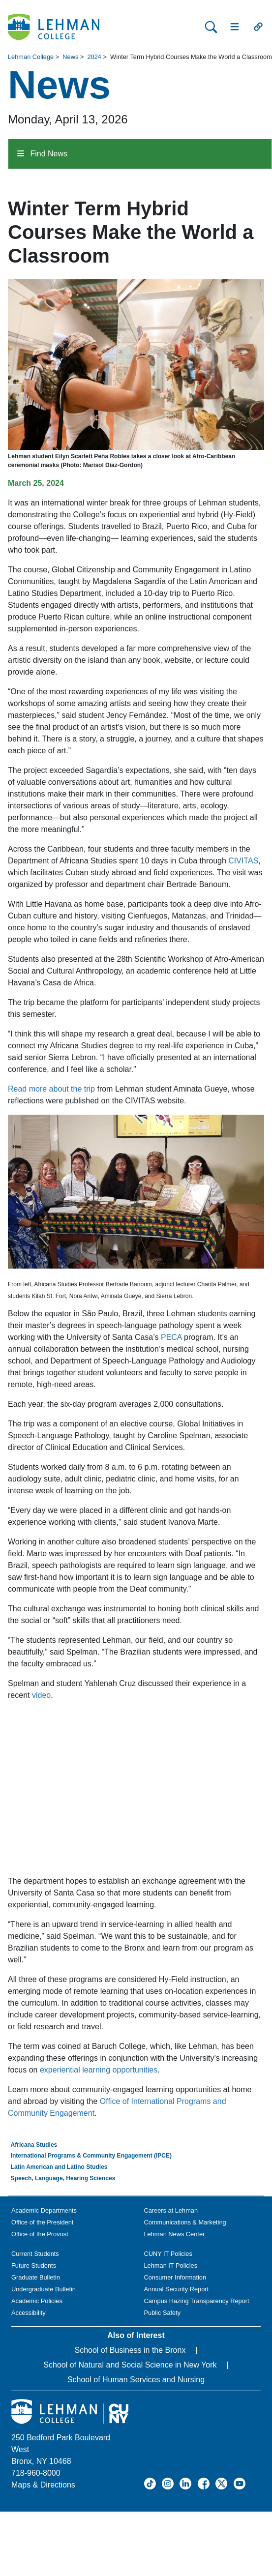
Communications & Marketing (185, 2222)
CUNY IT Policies (168, 2253)
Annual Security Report (176, 2289)
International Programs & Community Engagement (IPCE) (91, 2155)
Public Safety (162, 2312)
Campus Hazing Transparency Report (196, 2301)
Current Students (35, 2253)
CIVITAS (243, 861)
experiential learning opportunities (98, 2070)
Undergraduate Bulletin (43, 2289)
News (70, 56)
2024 (94, 56)
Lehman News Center (174, 2234)
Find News (42, 153)
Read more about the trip (51, 1089)
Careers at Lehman (171, 2210)
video (41, 1695)
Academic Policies (36, 2301)
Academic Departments (44, 2210)
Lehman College (31, 56)
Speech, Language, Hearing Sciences (63, 2178)
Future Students (33, 2265)
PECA (171, 1337)
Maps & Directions (43, 2485)
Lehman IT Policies (171, 2265)
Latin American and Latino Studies (59, 2166)
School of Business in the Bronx (129, 2350)
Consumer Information (175, 2277)
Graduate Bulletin (35, 2277)
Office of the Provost (39, 2234)
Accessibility (28, 2312)
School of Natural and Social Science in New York (129, 2365)
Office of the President (42, 2222)
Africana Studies (34, 2144)
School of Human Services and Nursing (136, 2379)
